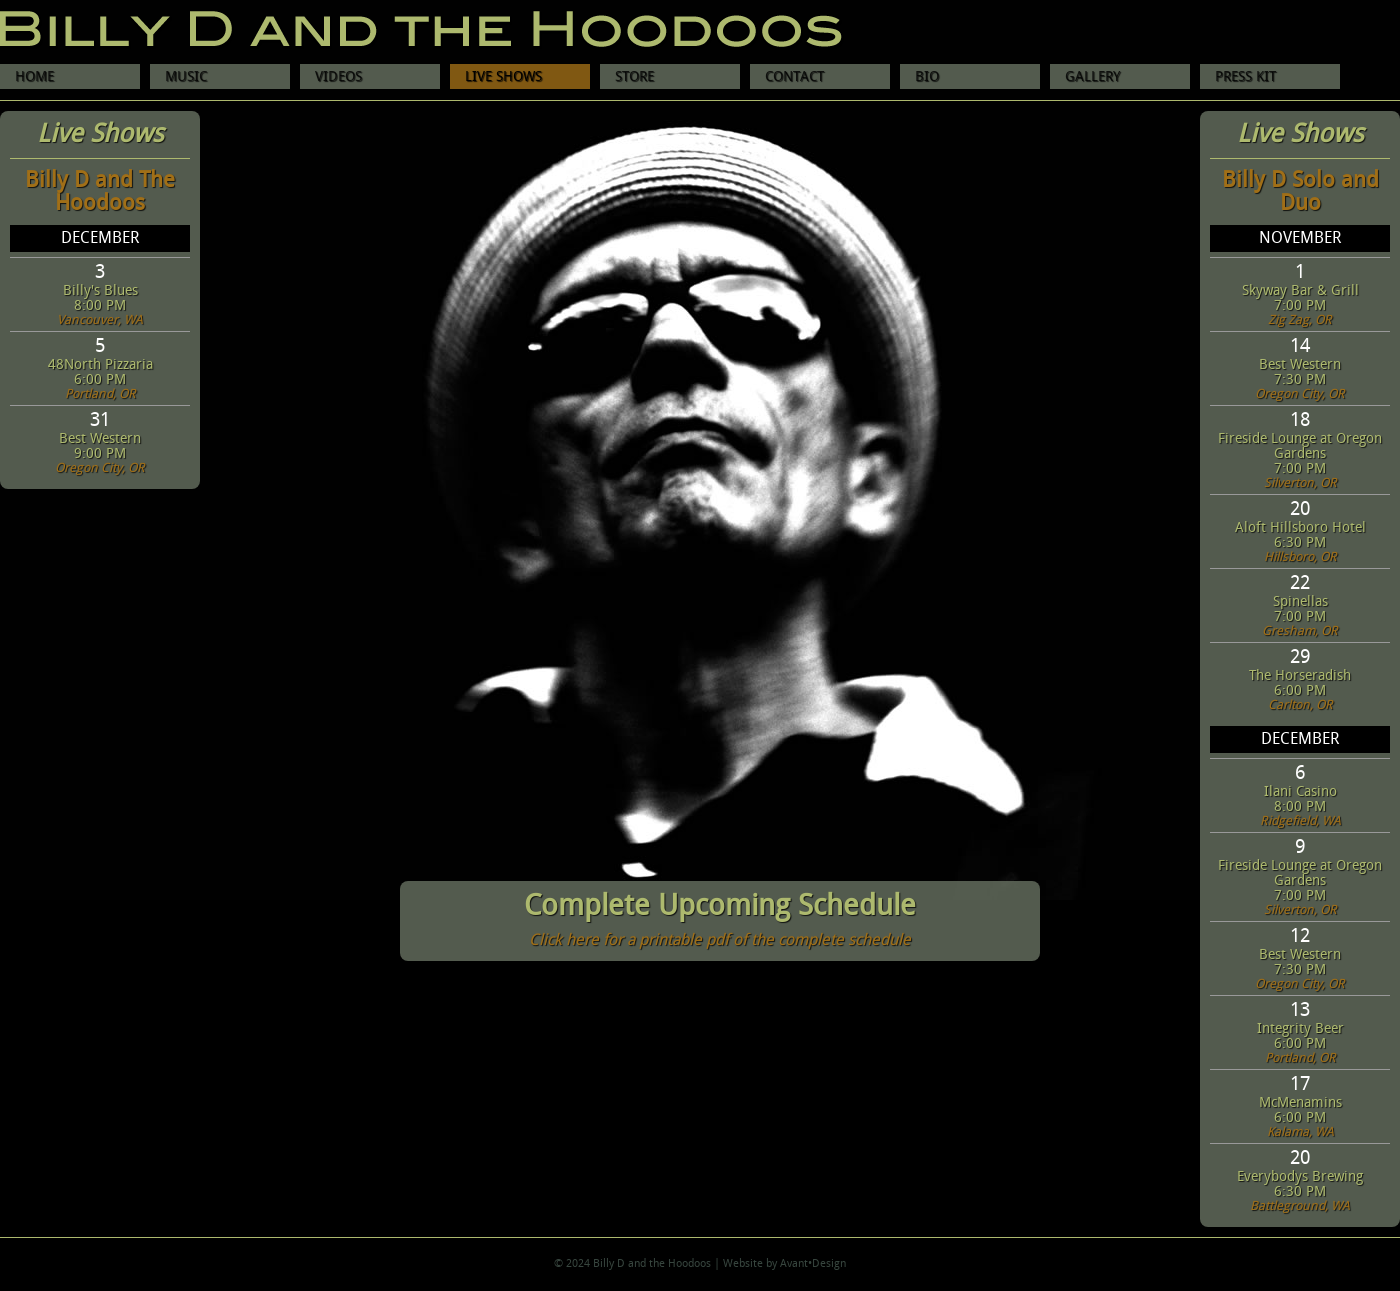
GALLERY (1092, 76)
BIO (927, 76)
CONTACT (794, 76)
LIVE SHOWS (503, 76)
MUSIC (186, 76)
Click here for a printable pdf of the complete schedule (720, 940)
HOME (34, 76)
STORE (634, 76)
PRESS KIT (1245, 76)
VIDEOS (338, 76)
